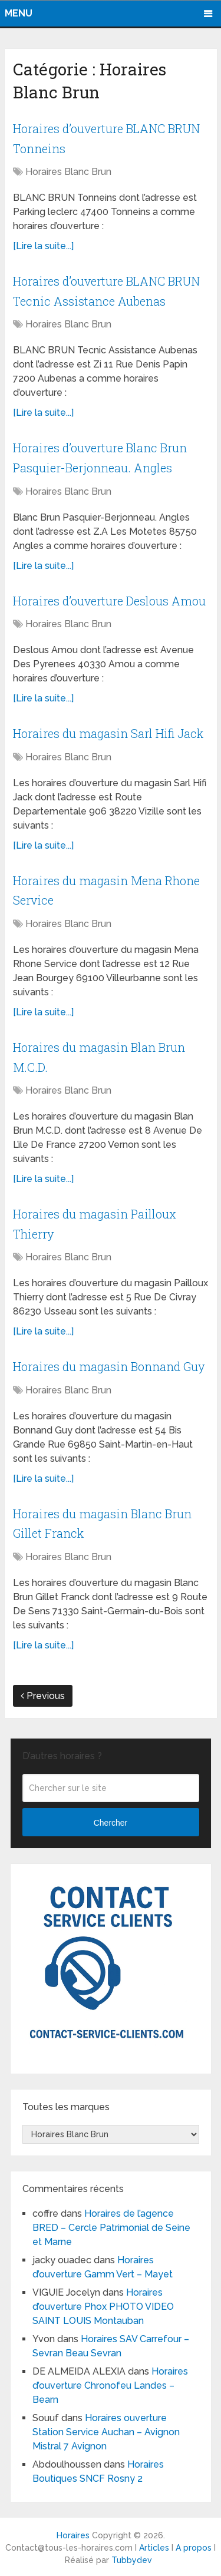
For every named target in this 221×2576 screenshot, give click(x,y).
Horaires (73, 2534)
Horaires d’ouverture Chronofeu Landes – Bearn (110, 2385)
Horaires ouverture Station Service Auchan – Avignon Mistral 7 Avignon (106, 2431)
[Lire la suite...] (43, 245)
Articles (154, 2547)
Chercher (111, 1822)
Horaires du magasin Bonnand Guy (109, 1365)
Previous (43, 1695)
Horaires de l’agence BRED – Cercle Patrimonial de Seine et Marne (111, 2227)
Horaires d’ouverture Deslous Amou (109, 599)
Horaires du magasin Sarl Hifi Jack (108, 732)
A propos (194, 2547)
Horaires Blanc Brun (68, 171)
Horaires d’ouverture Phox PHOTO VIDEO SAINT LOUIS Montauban (103, 2306)
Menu (18, 12)
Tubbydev (131, 2559)
